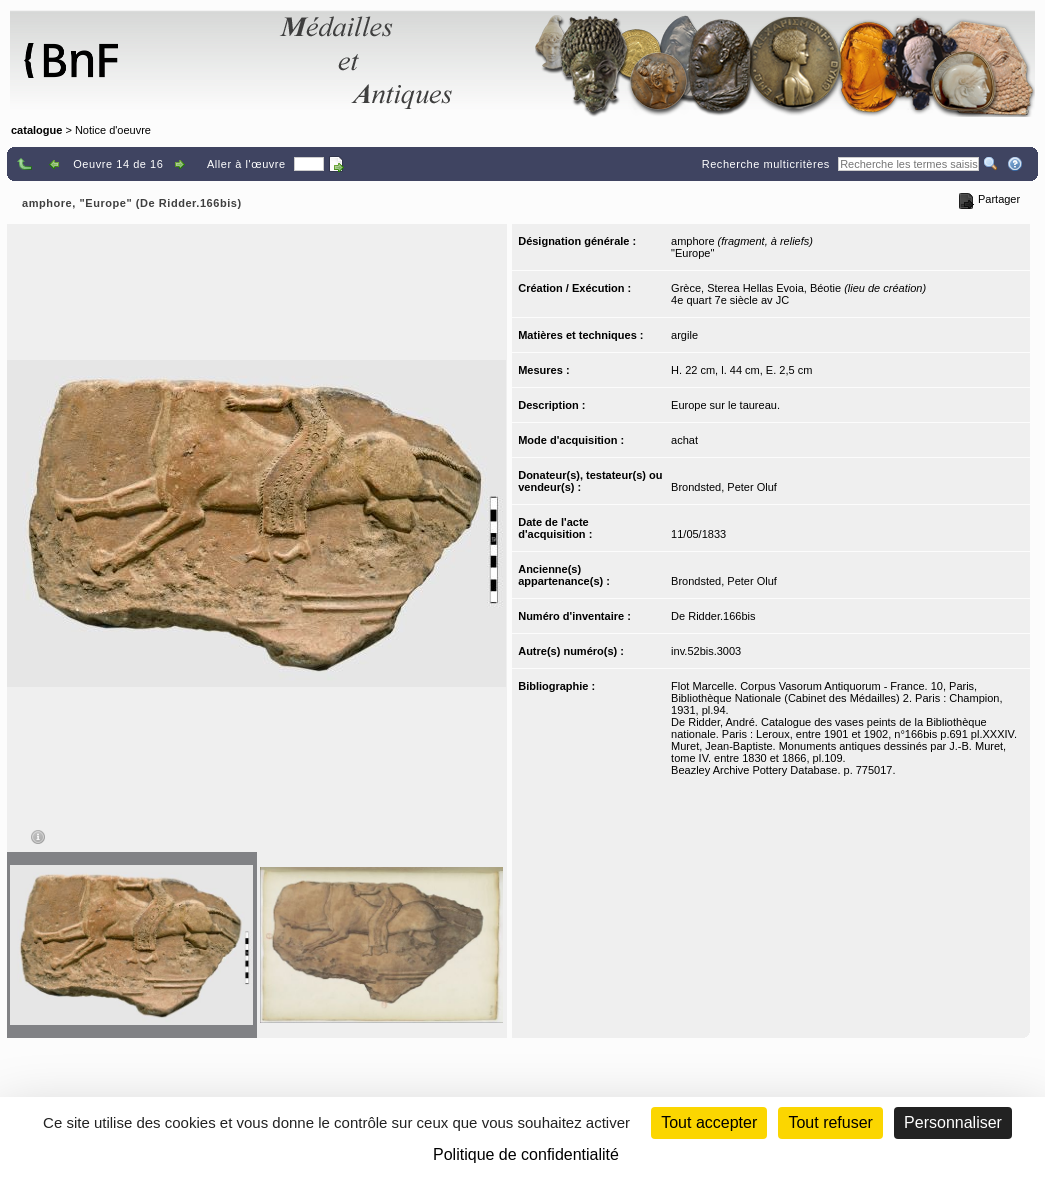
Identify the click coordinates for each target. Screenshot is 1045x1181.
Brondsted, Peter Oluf (724, 487)
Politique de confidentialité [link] (526, 1154)
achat (684, 440)
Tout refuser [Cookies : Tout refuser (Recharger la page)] (830, 1122)
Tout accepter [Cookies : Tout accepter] (709, 1122)
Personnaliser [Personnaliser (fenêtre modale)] (953, 1122)
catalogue (36, 130)
